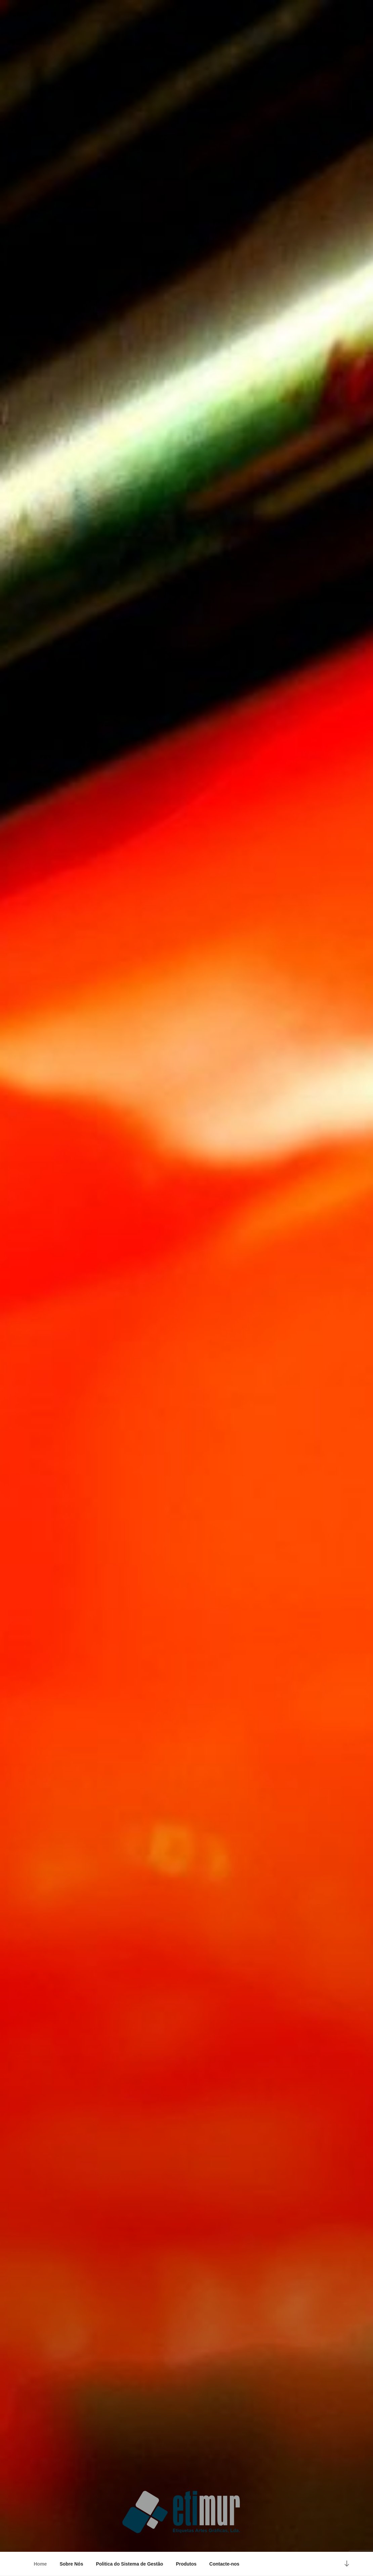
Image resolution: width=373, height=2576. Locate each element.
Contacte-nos (224, 2564)
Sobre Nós (71, 2564)
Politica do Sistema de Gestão (129, 2564)
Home (40, 2564)
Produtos (186, 2564)
